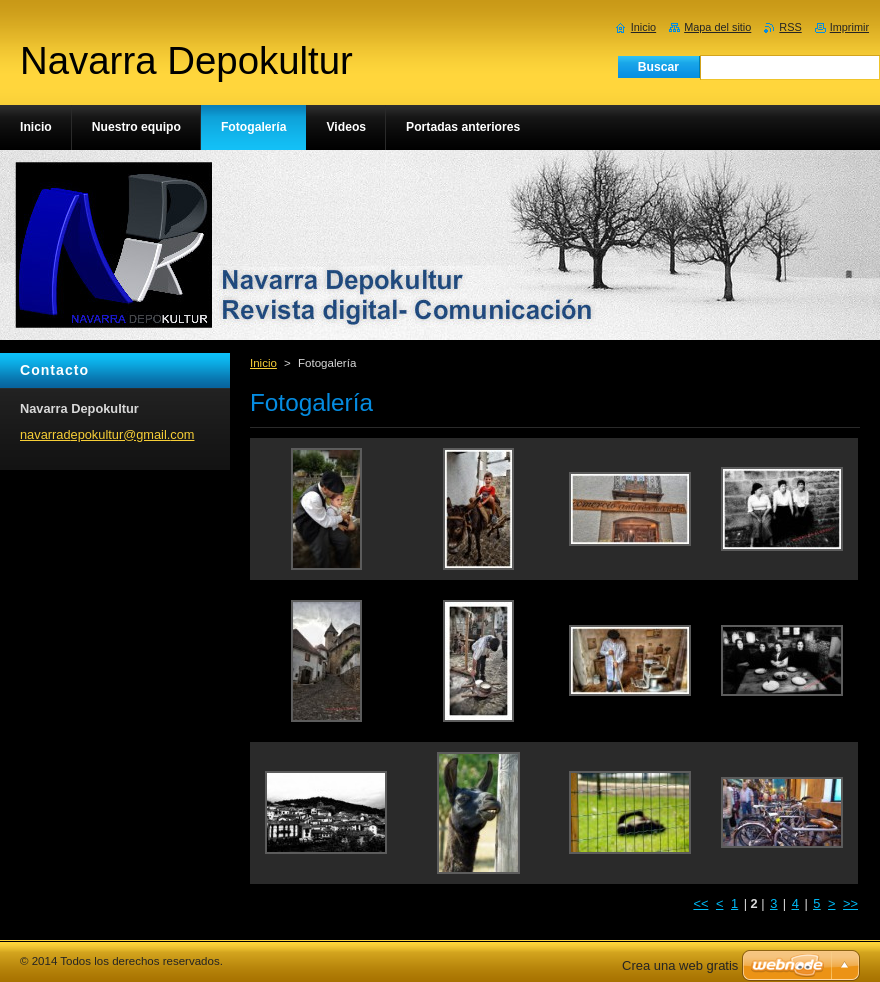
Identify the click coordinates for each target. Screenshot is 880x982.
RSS (790, 27)
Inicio (263, 363)
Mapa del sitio (717, 27)
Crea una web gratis (680, 965)
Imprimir (849, 27)
